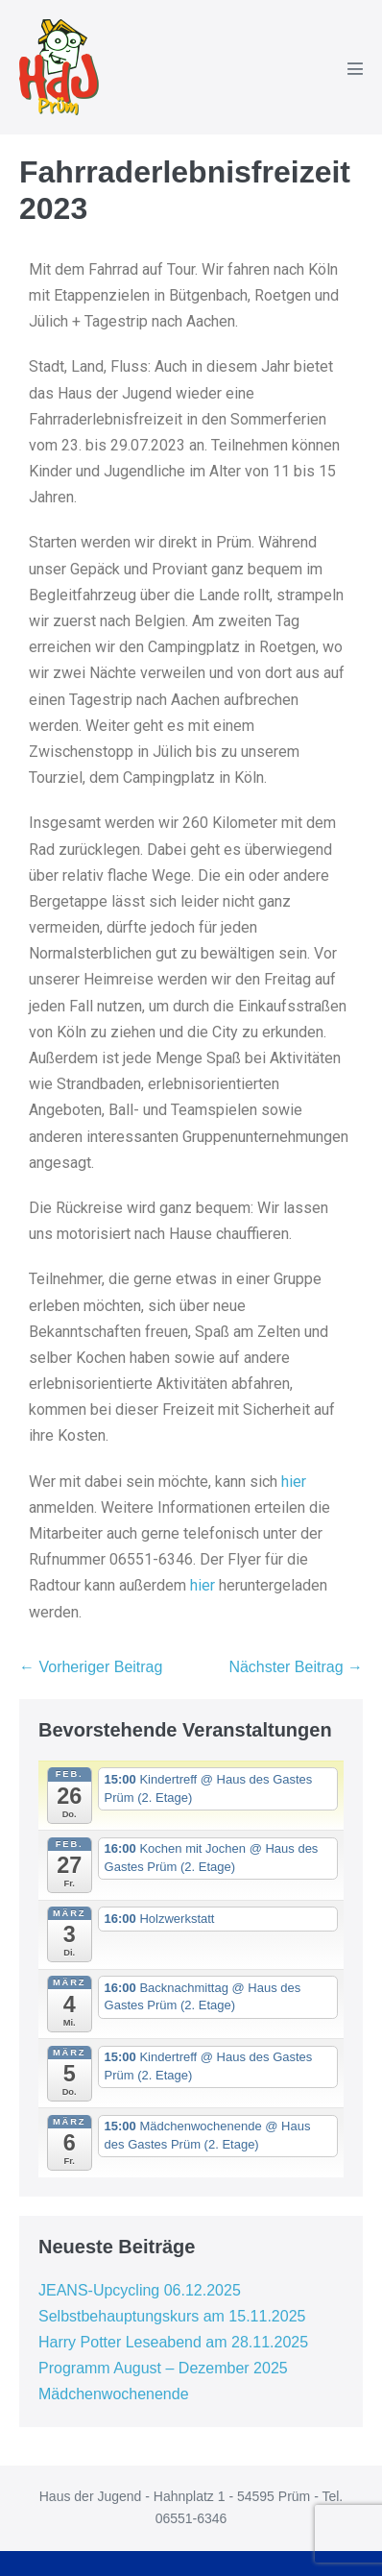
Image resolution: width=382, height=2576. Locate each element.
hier (293, 1481)
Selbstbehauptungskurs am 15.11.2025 (171, 2316)
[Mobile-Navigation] (355, 68)
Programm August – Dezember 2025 (163, 2368)
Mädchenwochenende (113, 2394)
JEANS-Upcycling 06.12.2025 (139, 2290)
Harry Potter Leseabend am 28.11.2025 (173, 2342)
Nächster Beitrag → (295, 1667)
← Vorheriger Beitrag (90, 1667)
